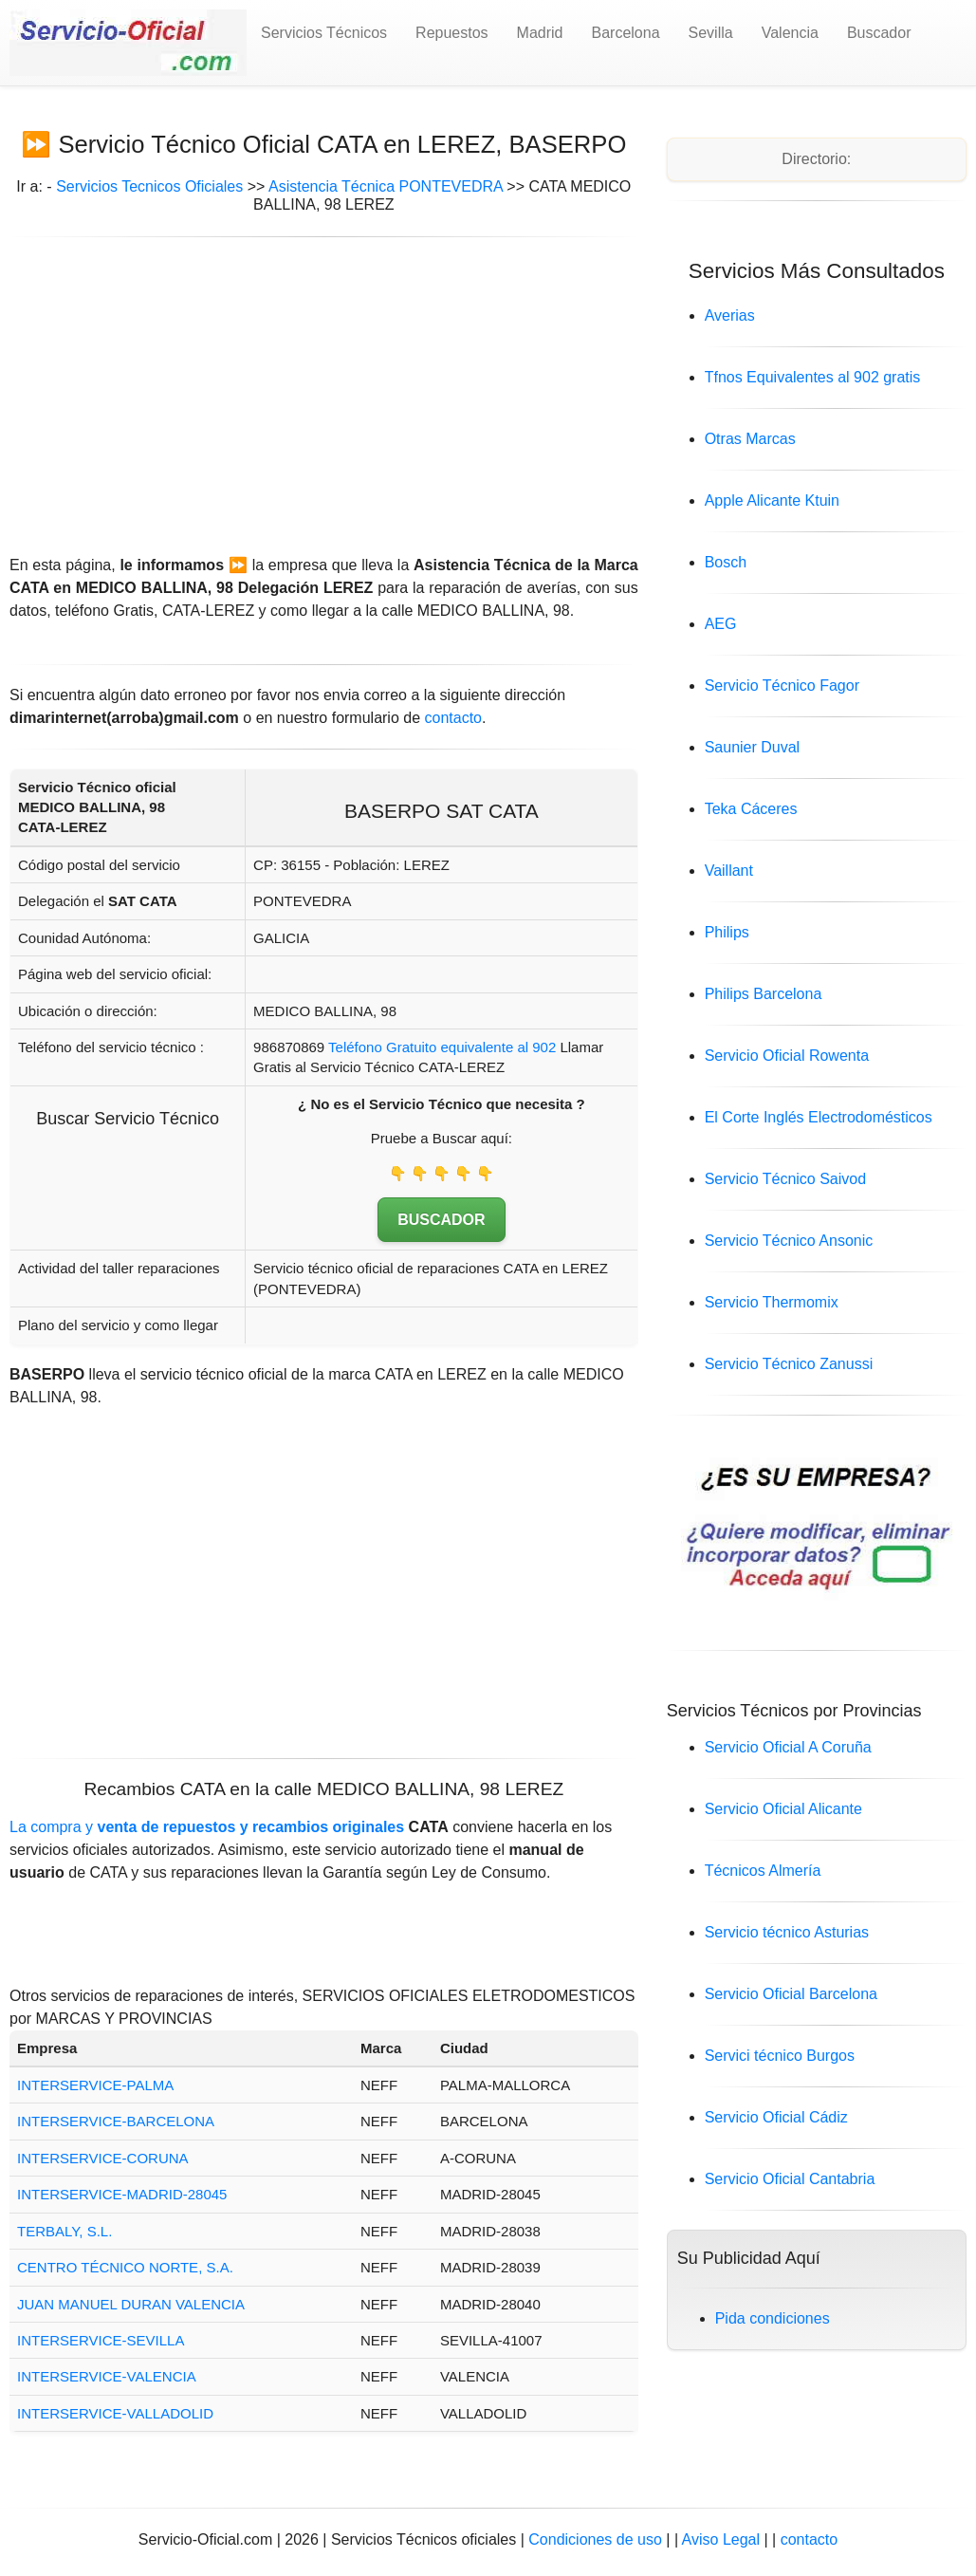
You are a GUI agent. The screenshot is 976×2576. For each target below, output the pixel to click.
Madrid (540, 33)
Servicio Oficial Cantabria (790, 2179)
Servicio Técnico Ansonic (789, 1240)
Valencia (790, 33)
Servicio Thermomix (771, 1302)
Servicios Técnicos (324, 33)
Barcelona (626, 33)
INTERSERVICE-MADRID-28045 (122, 2194)
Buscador (879, 33)
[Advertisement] (323, 389)
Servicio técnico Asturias (787, 1932)
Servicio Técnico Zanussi (789, 1364)
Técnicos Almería (763, 1871)
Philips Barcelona (763, 994)
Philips (727, 932)
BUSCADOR (441, 1220)
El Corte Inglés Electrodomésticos (818, 1117)
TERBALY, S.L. (64, 2231)
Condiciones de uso (595, 2539)
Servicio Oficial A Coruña (788, 1747)
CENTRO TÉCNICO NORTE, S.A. (125, 2267)
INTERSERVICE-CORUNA (103, 2158)
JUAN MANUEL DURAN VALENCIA (131, 2304)
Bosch (725, 562)
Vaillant (729, 870)
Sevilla (711, 33)
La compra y (206, 1827)
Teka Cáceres (751, 809)
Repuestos (451, 33)
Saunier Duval (753, 747)
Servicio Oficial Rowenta (787, 1055)
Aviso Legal (723, 2539)
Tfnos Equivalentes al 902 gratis (813, 377)
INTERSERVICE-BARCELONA (115, 2121)
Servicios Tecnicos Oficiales (149, 186)
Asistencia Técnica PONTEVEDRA (385, 186)
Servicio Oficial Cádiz (776, 2117)
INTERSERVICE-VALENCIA (106, 2376)
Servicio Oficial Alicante (783, 1809)
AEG (721, 624)
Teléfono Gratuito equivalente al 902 (442, 1047)
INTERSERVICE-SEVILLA (100, 2340)
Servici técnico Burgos (780, 2056)
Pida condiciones (772, 2318)
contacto (453, 718)
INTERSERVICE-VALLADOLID (115, 2413)
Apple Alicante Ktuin (772, 500)
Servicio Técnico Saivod (785, 1179)
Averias (730, 315)
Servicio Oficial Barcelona (791, 1994)
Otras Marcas (750, 439)
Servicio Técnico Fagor (782, 685)
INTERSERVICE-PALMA (95, 2085)
